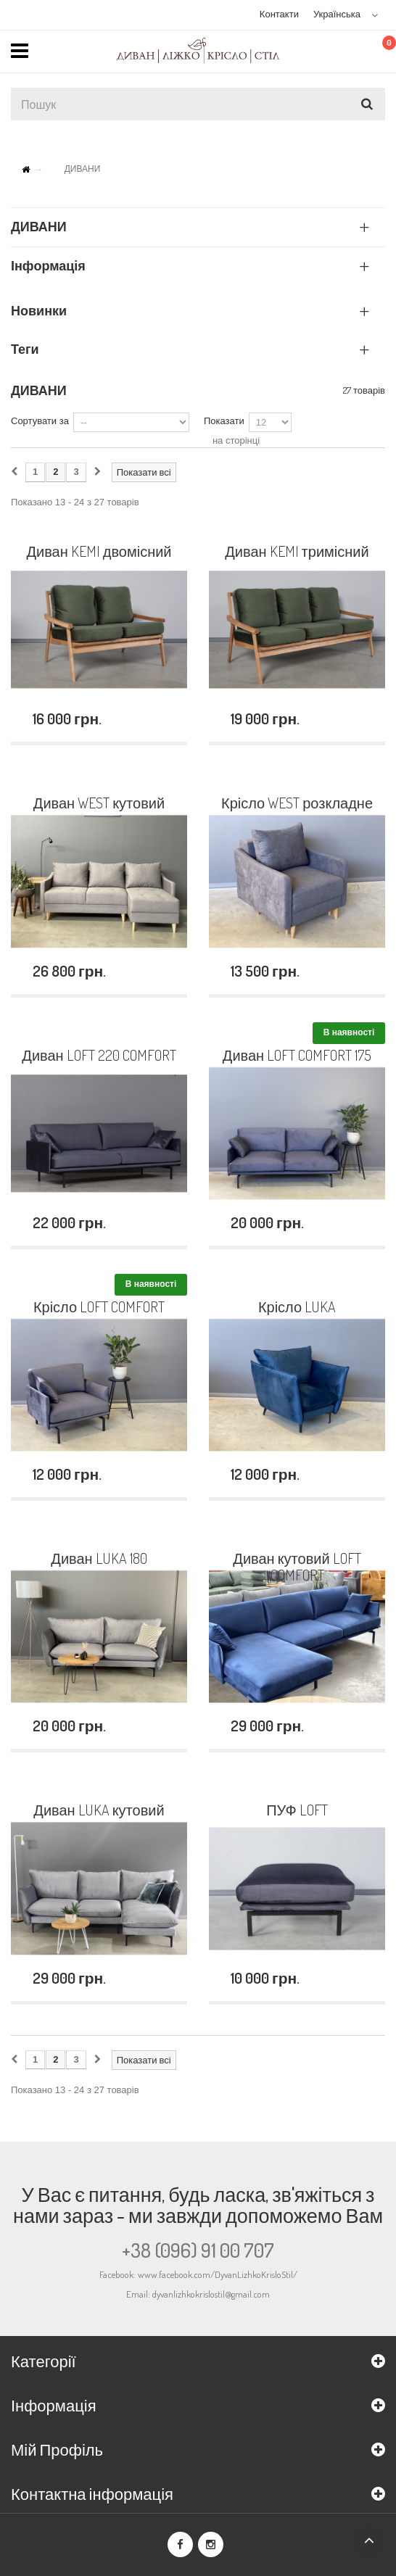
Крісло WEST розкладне (297, 803)
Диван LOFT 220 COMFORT (99, 1055)
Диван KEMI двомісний (98, 551)
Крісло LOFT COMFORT (99, 1307)
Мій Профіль (57, 2449)
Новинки (39, 310)
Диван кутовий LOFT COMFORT (296, 1567)
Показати (224, 420)
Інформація (48, 265)
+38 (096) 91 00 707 (198, 2249)
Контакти (279, 14)
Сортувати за (40, 420)
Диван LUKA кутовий (98, 1810)
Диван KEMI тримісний (296, 551)
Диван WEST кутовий (99, 803)
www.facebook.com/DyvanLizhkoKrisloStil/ (217, 2274)
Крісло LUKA (297, 1307)
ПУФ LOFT (297, 1810)
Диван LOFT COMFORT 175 (297, 1055)
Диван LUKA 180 (99, 1558)
